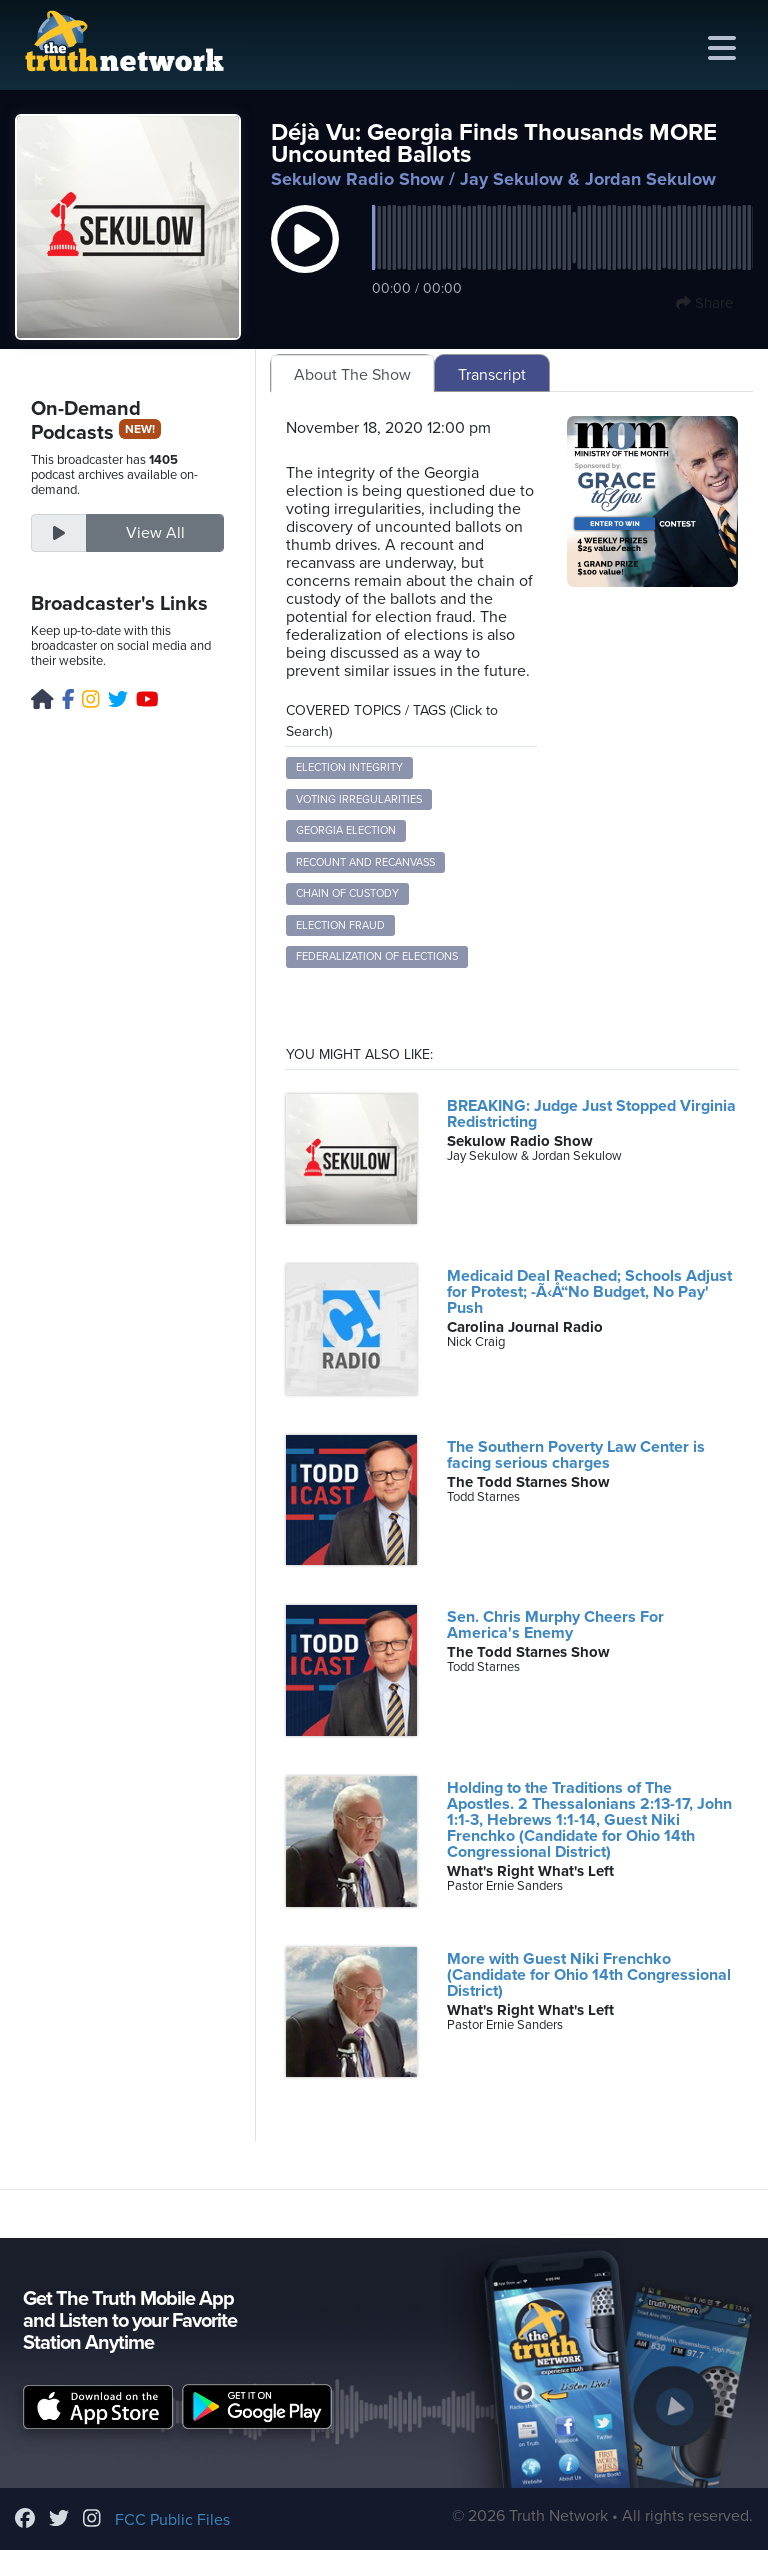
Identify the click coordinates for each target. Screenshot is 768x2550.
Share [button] (704, 303)
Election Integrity (349, 767)
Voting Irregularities (359, 799)
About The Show (352, 375)
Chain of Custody (347, 893)
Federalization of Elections (377, 956)
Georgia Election (346, 830)
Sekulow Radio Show (357, 179)
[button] (305, 260)
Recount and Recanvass (365, 862)
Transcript (492, 375)
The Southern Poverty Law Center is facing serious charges (576, 1455)
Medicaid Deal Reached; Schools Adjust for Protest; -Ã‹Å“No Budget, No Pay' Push (589, 1292)
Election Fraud (340, 925)
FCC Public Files (172, 2520)
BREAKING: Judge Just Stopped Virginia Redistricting (591, 1114)
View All (155, 533)
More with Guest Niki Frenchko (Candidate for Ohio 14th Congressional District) (589, 1975)
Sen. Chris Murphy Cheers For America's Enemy (555, 1625)
